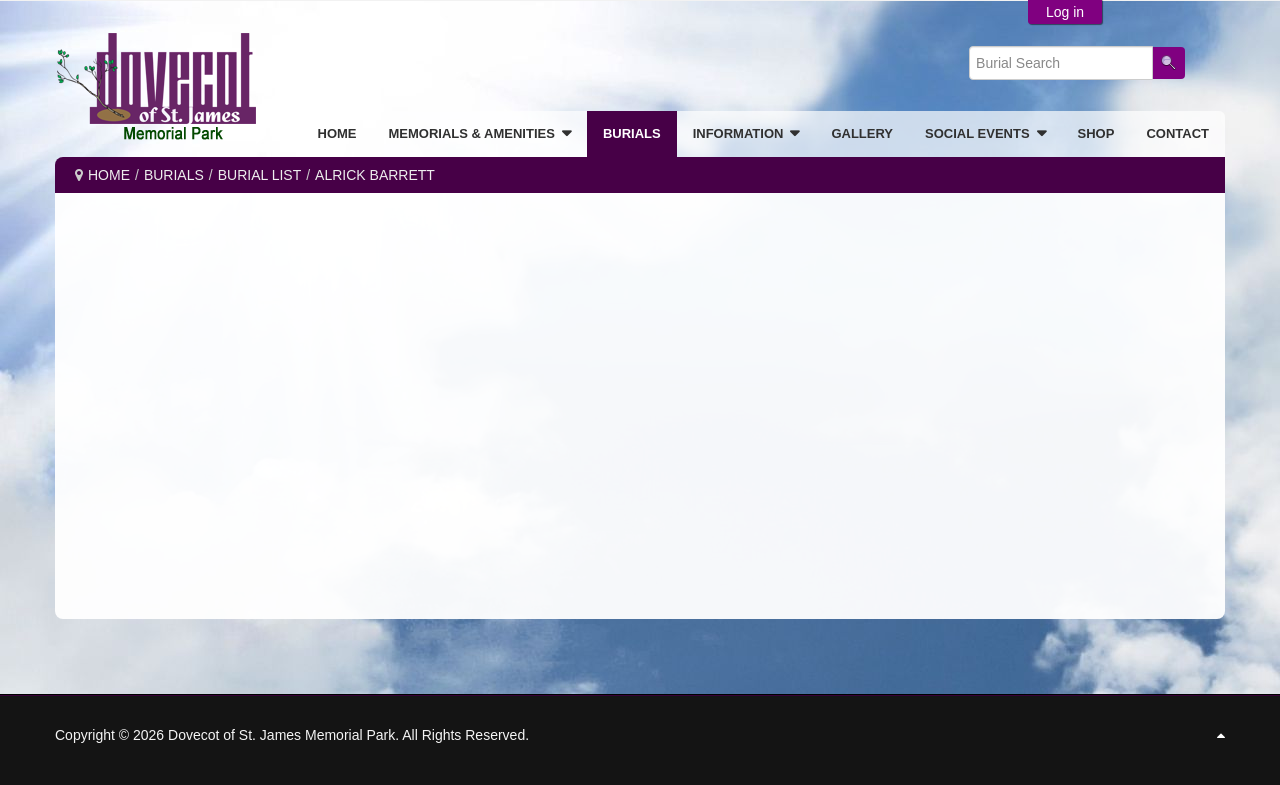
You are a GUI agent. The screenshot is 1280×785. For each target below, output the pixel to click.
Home (109, 175)
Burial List (260, 175)
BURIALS (174, 175)
